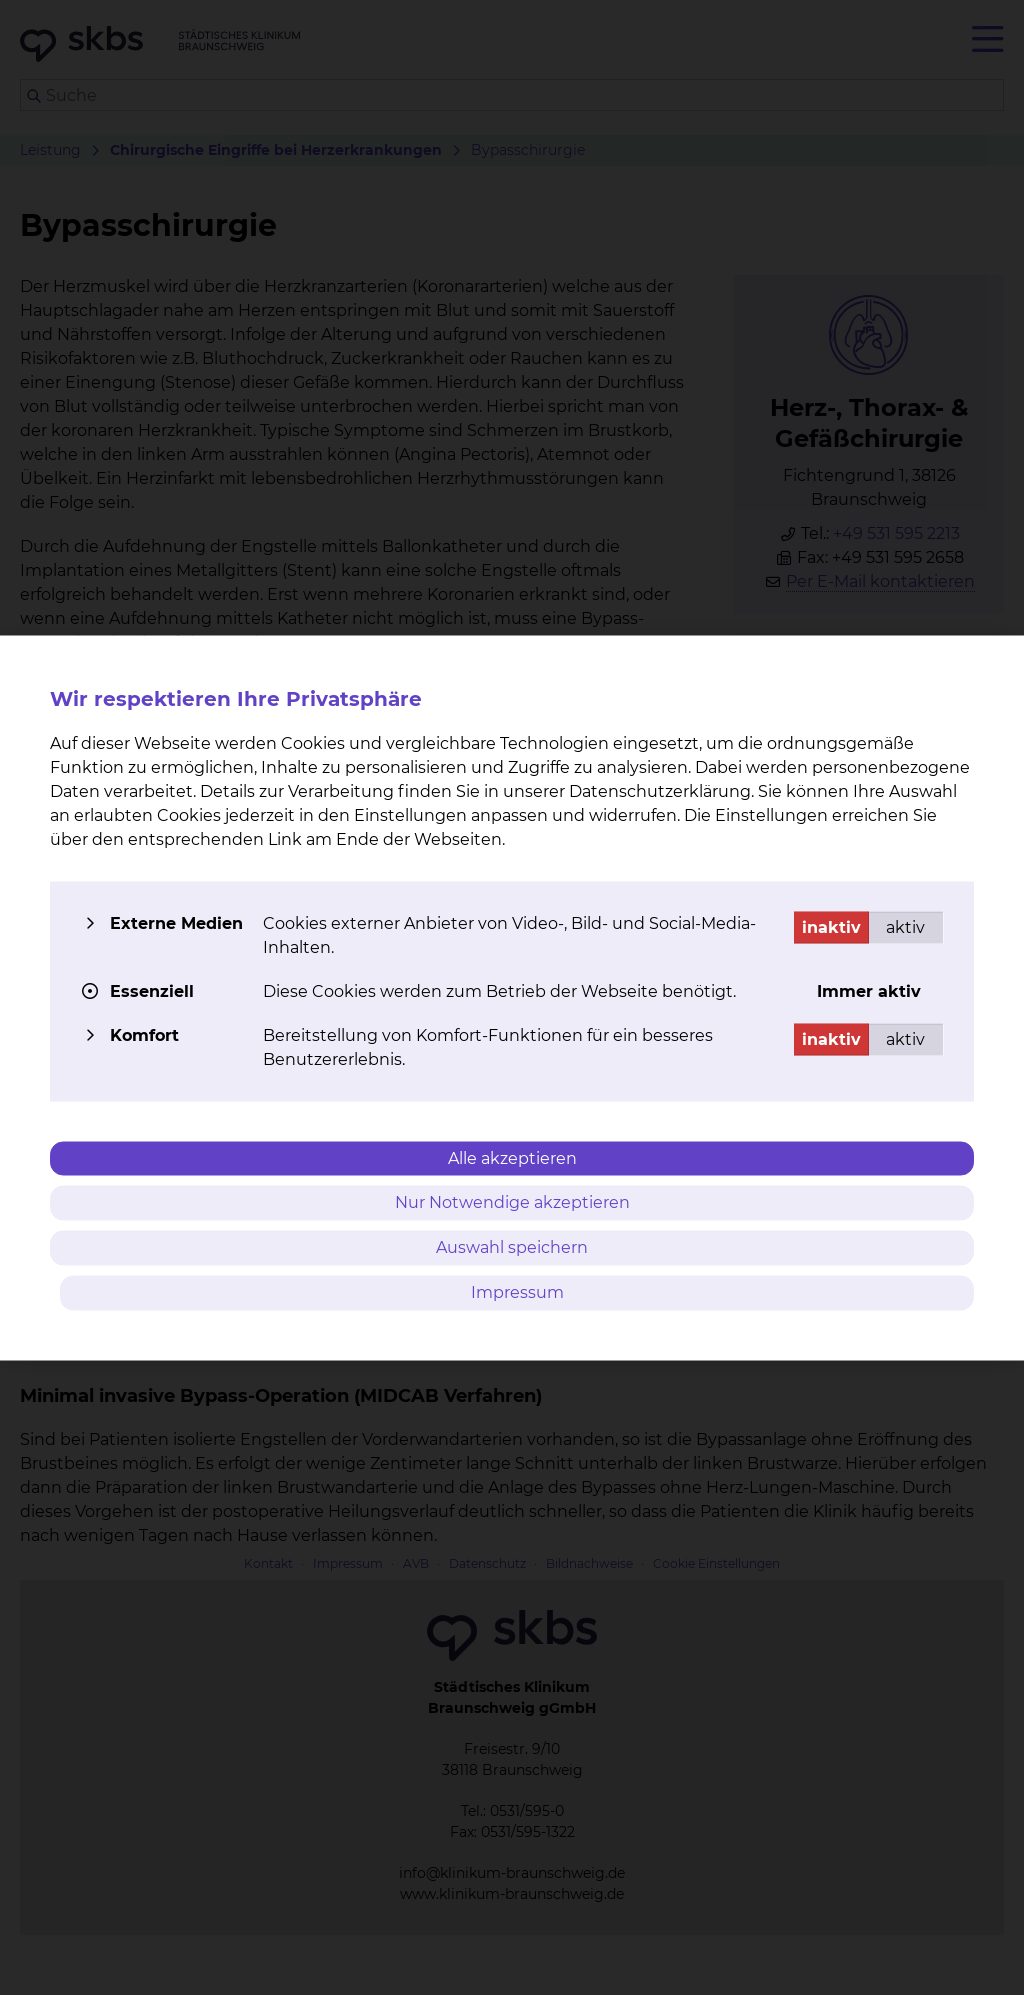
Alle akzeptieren (512, 1157)
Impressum (517, 1291)
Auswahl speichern (512, 1247)
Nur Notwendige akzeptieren (512, 1202)
